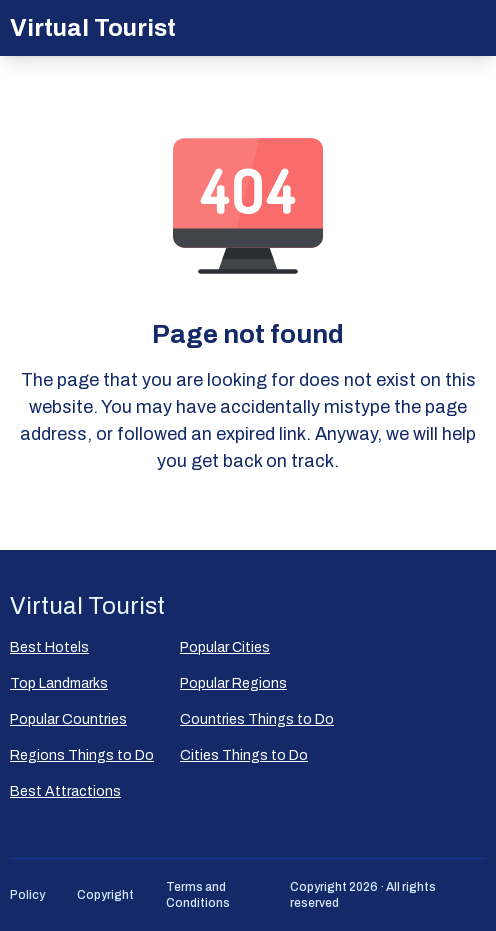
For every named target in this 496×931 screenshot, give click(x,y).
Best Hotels (49, 647)
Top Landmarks (59, 683)
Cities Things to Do (244, 755)
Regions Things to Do (82, 755)
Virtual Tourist (93, 28)
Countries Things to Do (257, 719)
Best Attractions (65, 791)
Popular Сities (225, 647)
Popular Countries (68, 719)
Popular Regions (233, 683)
